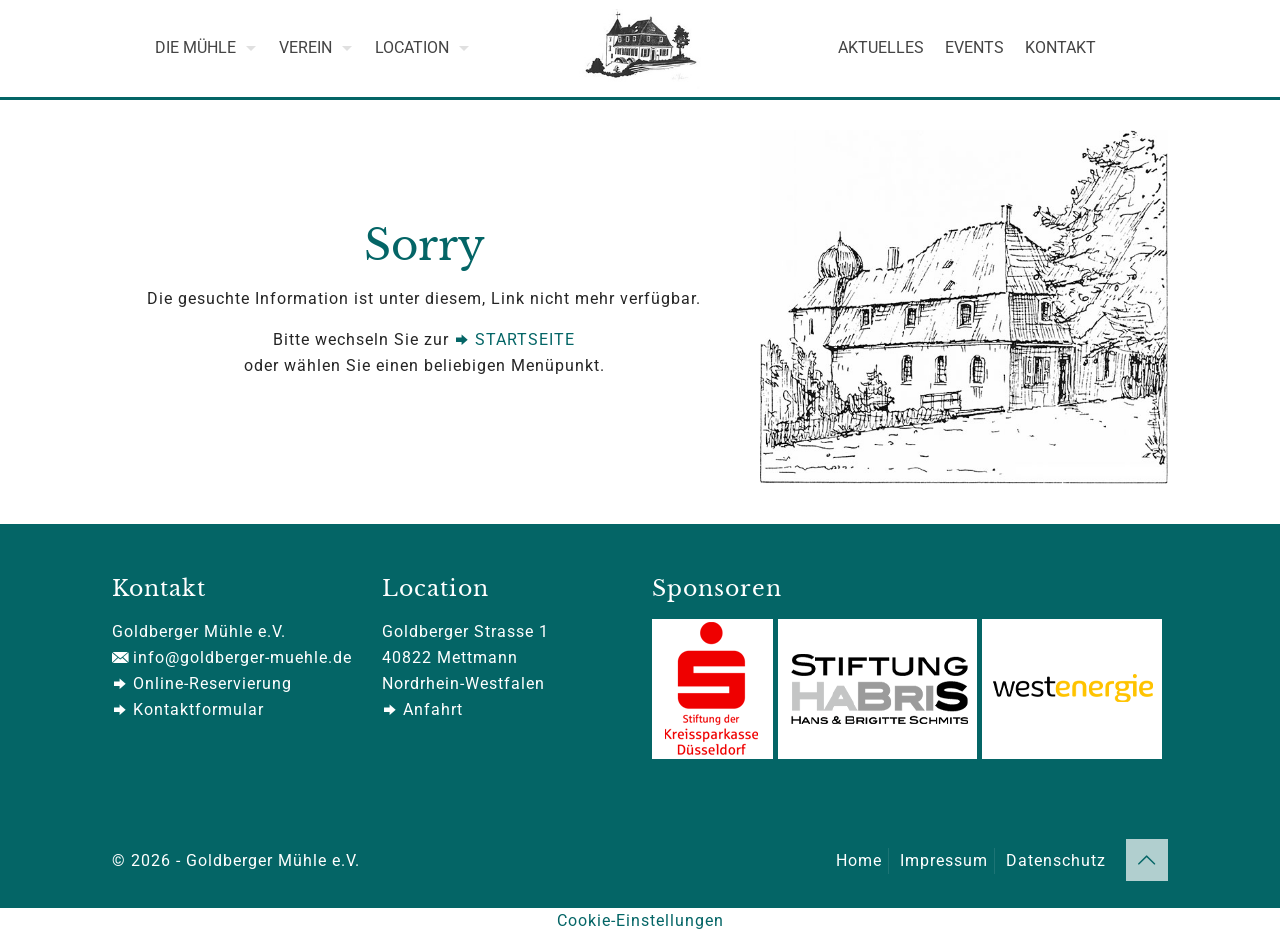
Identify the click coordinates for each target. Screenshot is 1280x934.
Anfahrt (422, 709)
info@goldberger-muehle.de (232, 657)
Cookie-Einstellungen (640, 920)
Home (859, 860)
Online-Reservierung (202, 683)
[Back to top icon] (1147, 860)
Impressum (944, 860)
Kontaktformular (188, 709)
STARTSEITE (514, 339)
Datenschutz (1056, 860)
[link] (964, 307)
